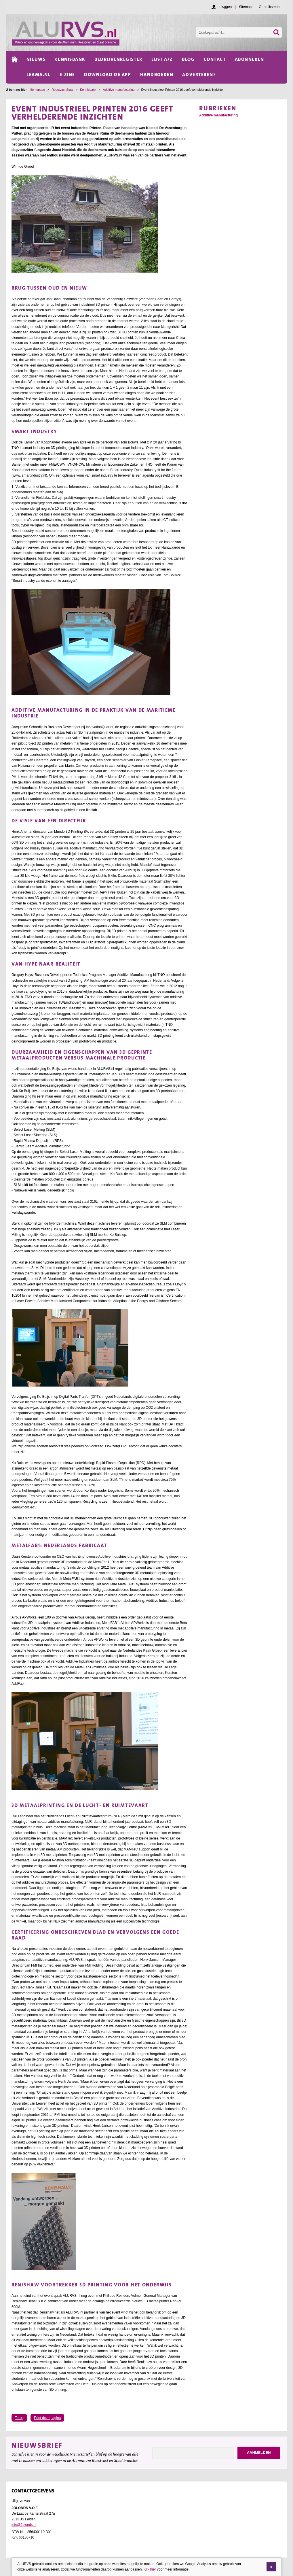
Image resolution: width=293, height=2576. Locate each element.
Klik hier (150, 2569)
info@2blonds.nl (24, 2525)
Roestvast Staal (62, 89)
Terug (19, 2418)
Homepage (37, 89)
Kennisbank (88, 89)
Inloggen (225, 7)
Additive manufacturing (119, 89)
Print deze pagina (47, 2418)
